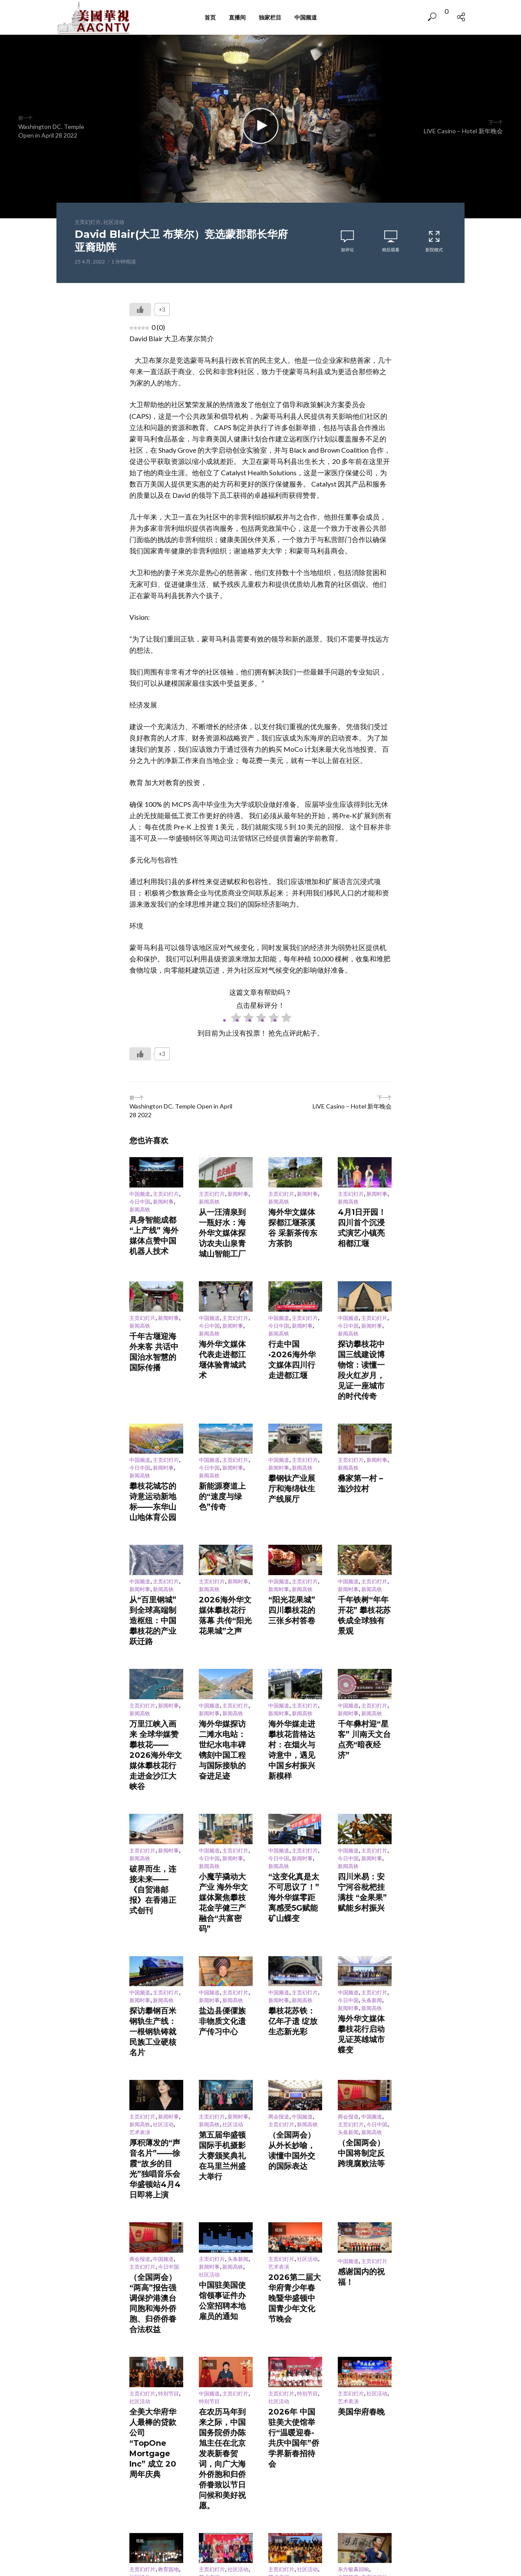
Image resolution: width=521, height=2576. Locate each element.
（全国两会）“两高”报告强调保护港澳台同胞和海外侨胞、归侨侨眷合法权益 (155, 2031)
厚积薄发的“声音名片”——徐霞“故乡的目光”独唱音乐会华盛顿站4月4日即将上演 (155, 1931)
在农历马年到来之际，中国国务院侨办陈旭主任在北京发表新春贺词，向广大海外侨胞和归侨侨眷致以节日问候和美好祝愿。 (225, 2139)
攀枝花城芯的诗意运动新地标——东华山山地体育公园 (155, 1434)
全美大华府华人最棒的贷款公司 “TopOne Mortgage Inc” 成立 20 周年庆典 (155, 2132)
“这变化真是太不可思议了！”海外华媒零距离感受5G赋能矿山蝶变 (293, 1730)
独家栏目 (270, 17)
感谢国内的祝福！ (358, 2015)
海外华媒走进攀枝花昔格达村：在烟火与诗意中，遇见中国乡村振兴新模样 (294, 1623)
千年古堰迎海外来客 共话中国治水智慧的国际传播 (156, 1319)
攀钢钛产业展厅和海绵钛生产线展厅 (294, 1422)
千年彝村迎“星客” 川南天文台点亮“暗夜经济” (364, 1616)
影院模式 (434, 241)
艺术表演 (139, 1912)
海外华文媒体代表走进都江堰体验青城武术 (225, 1323)
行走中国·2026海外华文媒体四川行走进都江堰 (294, 1326)
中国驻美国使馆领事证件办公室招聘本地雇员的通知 (225, 2036)
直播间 (237, 17)
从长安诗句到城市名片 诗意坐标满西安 (225, 2345)
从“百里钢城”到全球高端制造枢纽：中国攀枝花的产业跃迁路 (155, 1527)
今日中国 (139, 1202)
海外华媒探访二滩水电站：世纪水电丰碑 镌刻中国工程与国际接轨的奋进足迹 (225, 1623)
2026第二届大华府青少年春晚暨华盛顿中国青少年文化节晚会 (294, 2028)
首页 (210, 17)
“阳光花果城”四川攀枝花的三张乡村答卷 (294, 1523)
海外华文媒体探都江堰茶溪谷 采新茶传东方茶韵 (295, 1218)
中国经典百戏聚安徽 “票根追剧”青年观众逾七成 (155, 2349)
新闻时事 (163, 1202)
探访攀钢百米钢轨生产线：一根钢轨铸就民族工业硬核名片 (155, 1826)
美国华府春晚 (353, 2122)
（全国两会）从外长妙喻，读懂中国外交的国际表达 (294, 1920)
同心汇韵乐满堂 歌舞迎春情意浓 (295, 2238)
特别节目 (168, 2105)
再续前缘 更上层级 (289, 2342)
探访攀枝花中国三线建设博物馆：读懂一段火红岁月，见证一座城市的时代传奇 (364, 1330)
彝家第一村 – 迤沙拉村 (364, 1419)
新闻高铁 (139, 1210)
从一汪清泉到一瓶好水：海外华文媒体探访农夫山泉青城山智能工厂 (225, 1221)
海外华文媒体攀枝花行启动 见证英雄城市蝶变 (364, 1831)
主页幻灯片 (88, 222)
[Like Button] (140, 309)
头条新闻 (371, 1811)
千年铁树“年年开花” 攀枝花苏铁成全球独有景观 (364, 1527)
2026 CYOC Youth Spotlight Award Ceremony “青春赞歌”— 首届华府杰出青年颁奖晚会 (154, 2249)
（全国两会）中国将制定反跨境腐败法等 (364, 1924)
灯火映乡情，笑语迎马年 (225, 2238)
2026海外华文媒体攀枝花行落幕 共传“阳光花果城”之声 (224, 1527)
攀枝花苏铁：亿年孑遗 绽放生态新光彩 (294, 1823)
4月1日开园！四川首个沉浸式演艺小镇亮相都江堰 (364, 1218)
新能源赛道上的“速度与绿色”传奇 (223, 1430)
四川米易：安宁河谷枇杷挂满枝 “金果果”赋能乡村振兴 (364, 1727)
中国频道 (305, 17)
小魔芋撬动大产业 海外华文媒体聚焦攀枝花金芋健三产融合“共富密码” (225, 1730)
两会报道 (278, 1897)
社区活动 (113, 222)
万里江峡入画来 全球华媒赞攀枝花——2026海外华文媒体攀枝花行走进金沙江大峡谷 (156, 1623)
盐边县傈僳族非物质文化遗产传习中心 (225, 1823)
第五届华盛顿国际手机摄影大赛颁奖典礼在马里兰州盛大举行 (225, 1920)
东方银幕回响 (353, 2218)
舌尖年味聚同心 (356, 2336)
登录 (222, 2413)
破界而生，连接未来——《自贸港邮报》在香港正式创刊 (155, 1719)
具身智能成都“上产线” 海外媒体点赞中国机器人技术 (155, 1226)
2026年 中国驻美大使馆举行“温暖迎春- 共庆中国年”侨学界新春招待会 (294, 2132)
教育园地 (168, 2218)
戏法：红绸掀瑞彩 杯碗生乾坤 (364, 2238)
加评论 (347, 249)
